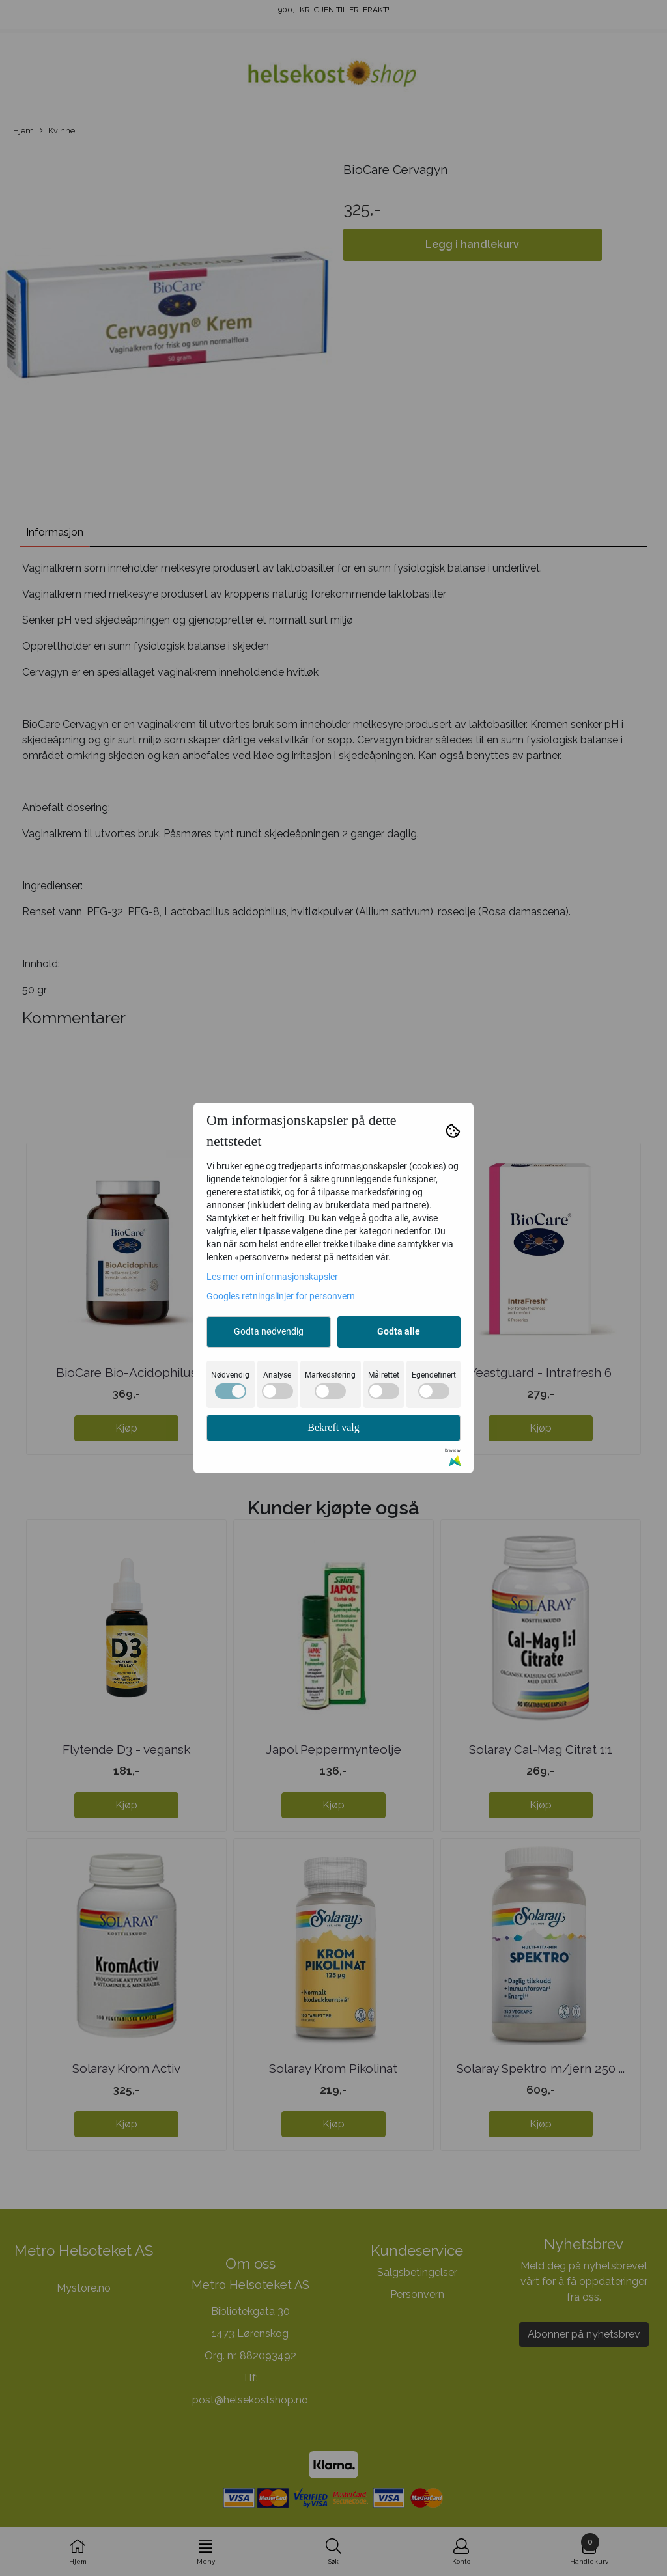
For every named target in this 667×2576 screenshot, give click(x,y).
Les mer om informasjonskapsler (272, 1276)
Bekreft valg (333, 1427)
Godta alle (398, 1331)
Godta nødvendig (269, 1331)
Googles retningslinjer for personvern (280, 1296)
